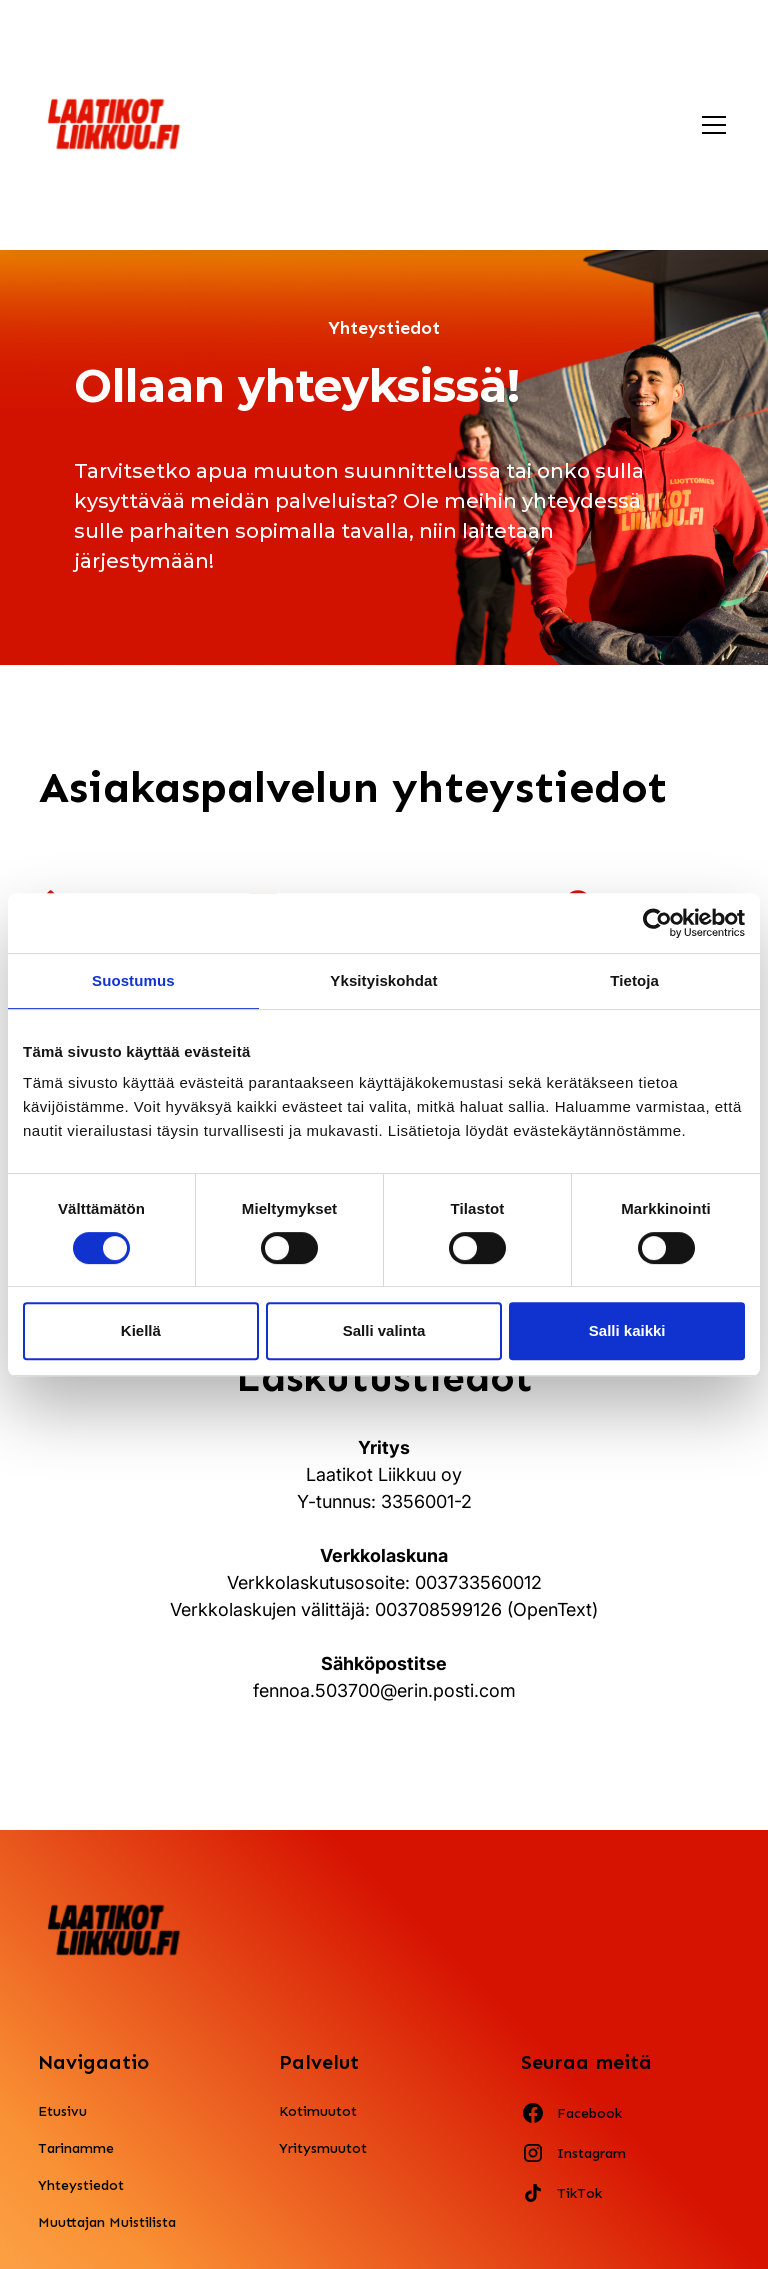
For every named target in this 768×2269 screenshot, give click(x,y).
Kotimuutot (318, 2111)
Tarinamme (76, 2148)
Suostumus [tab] (133, 980)
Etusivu (62, 2111)
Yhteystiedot (81, 2185)
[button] (710, 125)
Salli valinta (384, 1330)
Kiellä (141, 1330)
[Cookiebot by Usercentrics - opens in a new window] (657, 923)
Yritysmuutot (323, 2148)
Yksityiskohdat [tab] (383, 980)
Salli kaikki (627, 1330)
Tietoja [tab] (634, 980)
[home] (114, 124)
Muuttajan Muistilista (107, 2222)
